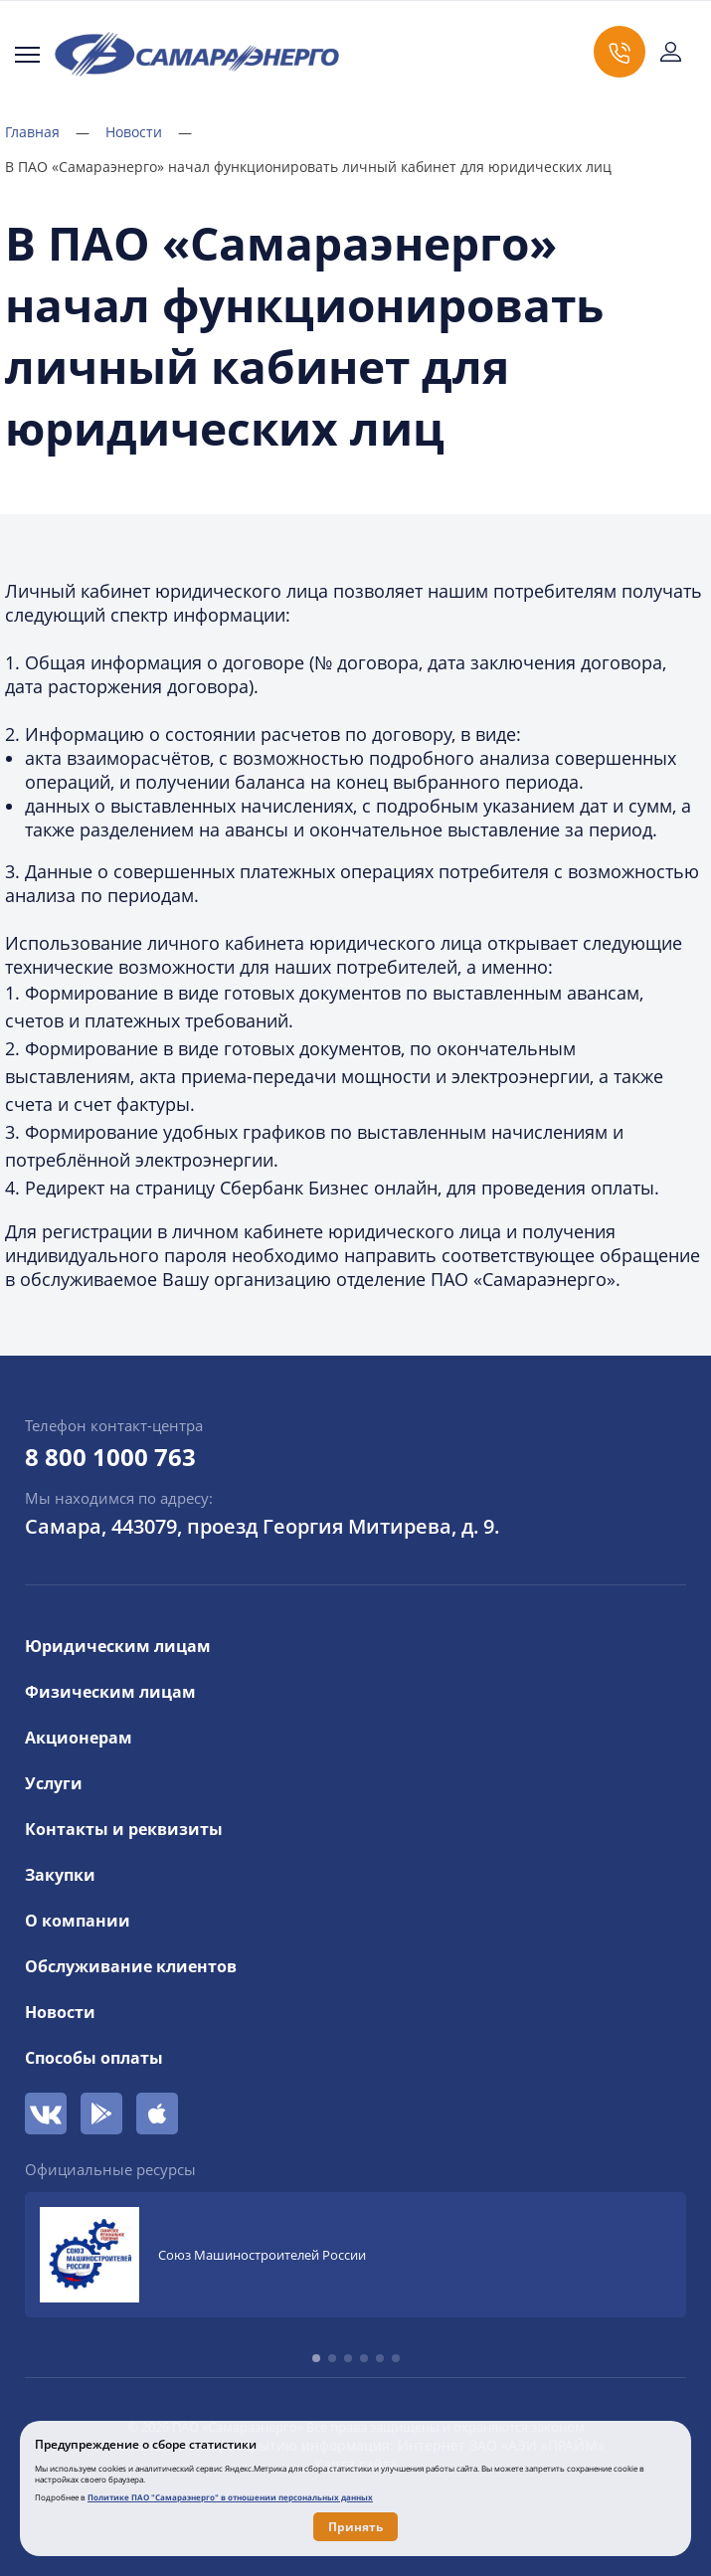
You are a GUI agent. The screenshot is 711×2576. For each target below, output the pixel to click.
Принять (355, 2526)
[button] (316, 2358)
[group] (355, 2254)
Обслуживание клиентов (131, 1966)
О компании (77, 1921)
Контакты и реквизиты (124, 1829)
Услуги (54, 1783)
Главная (47, 131)
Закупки (60, 1875)
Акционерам (78, 1737)
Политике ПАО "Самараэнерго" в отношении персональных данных (230, 2496)
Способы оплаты (94, 2058)
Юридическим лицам (118, 1646)
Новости (148, 131)
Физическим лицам (110, 1692)
